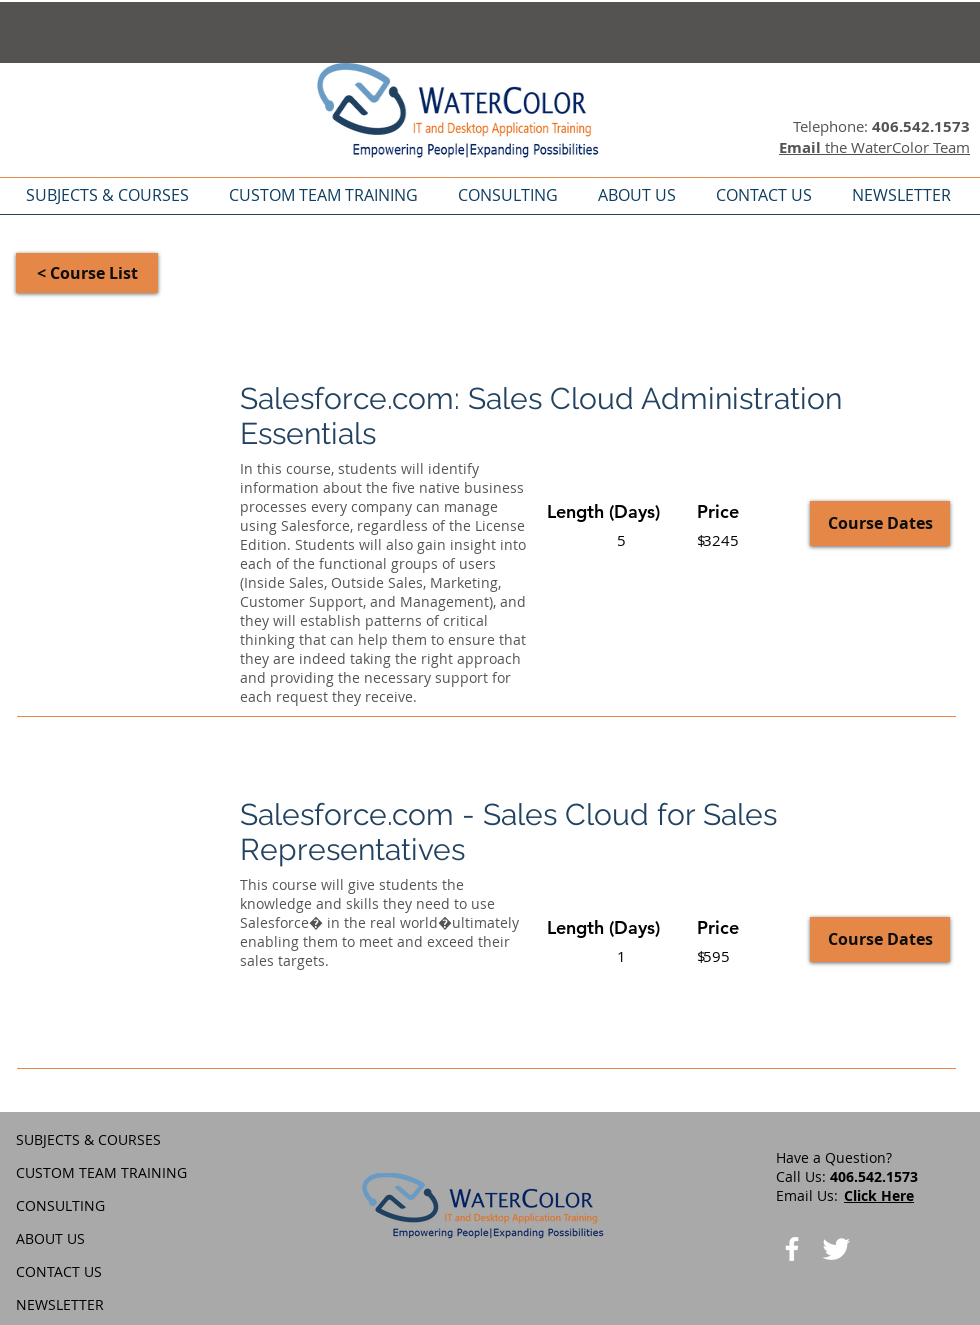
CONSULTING (60, 1205)
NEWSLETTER (60, 1304)
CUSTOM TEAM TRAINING (101, 1172)
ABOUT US (50, 1238)
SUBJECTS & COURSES (88, 1139)
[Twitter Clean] (836, 1249)
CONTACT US (59, 1271)
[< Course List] (87, 273)
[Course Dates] (880, 523)
